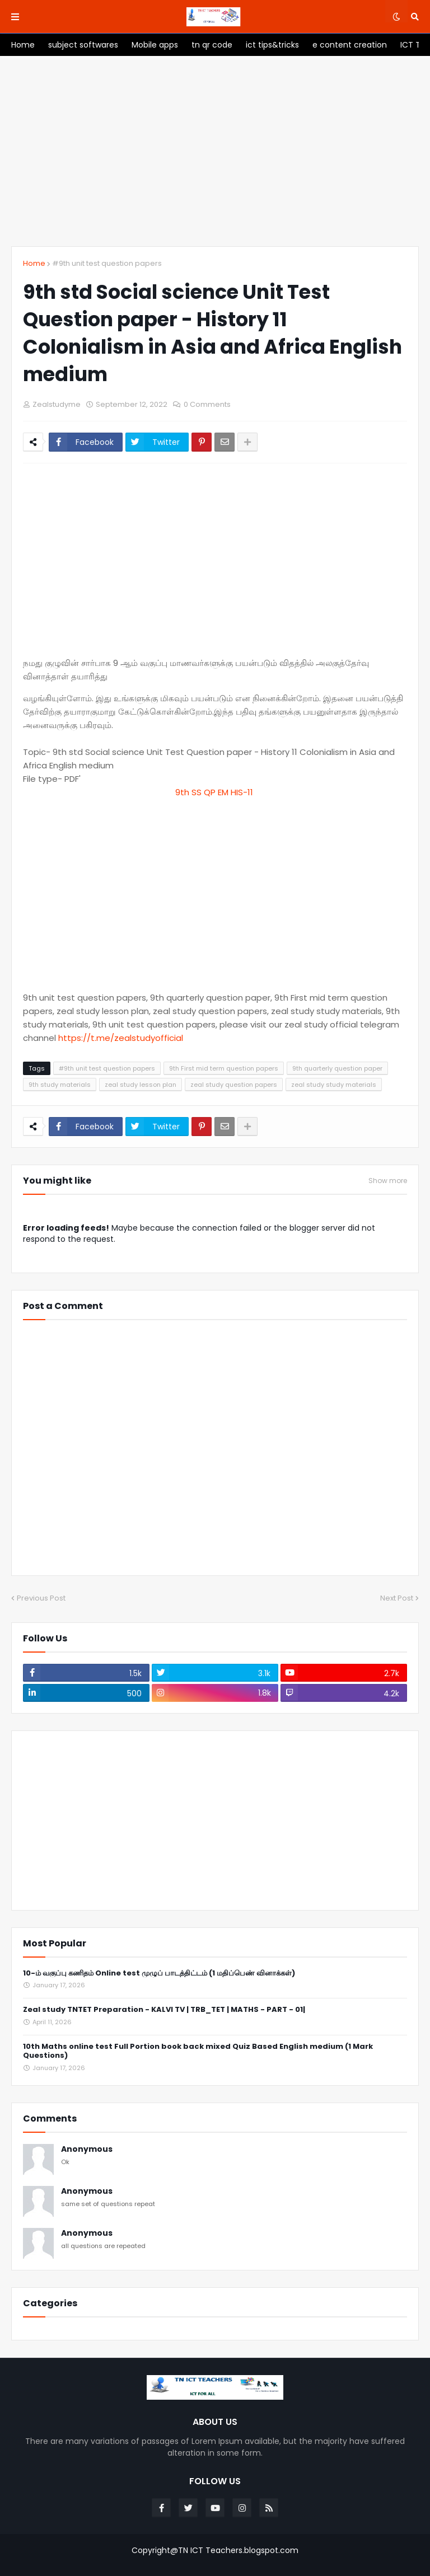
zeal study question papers (233, 1084)
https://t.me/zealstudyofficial (120, 1038)
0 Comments (207, 404)
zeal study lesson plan (140, 1084)
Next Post (396, 1598)
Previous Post (41, 1598)
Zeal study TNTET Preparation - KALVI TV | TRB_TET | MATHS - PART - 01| (164, 2010)
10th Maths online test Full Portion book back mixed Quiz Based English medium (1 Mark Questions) (198, 2051)
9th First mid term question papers (223, 1068)
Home (34, 263)
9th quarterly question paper (337, 1068)
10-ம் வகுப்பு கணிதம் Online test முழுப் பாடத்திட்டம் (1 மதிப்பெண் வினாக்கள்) (159, 1973)
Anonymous (87, 2149)
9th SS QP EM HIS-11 (215, 792)
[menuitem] (23, 45)
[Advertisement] (215, 151)
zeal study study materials (333, 1084)
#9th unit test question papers (107, 263)
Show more (387, 1180)
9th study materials (60, 1084)
